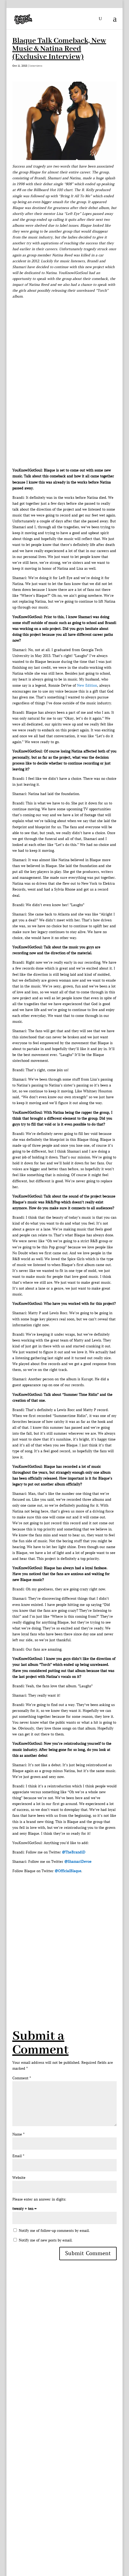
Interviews (35, 65)
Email (18, 2156)
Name (18, 2134)
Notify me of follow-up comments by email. (54, 2230)
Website (18, 2177)
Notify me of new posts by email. (45, 2240)
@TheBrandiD (73, 1852)
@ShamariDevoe (77, 1861)
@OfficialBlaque (68, 1871)
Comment (21, 2078)
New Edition (87, 685)
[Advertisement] (64, 1938)
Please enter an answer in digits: (39, 2199)
